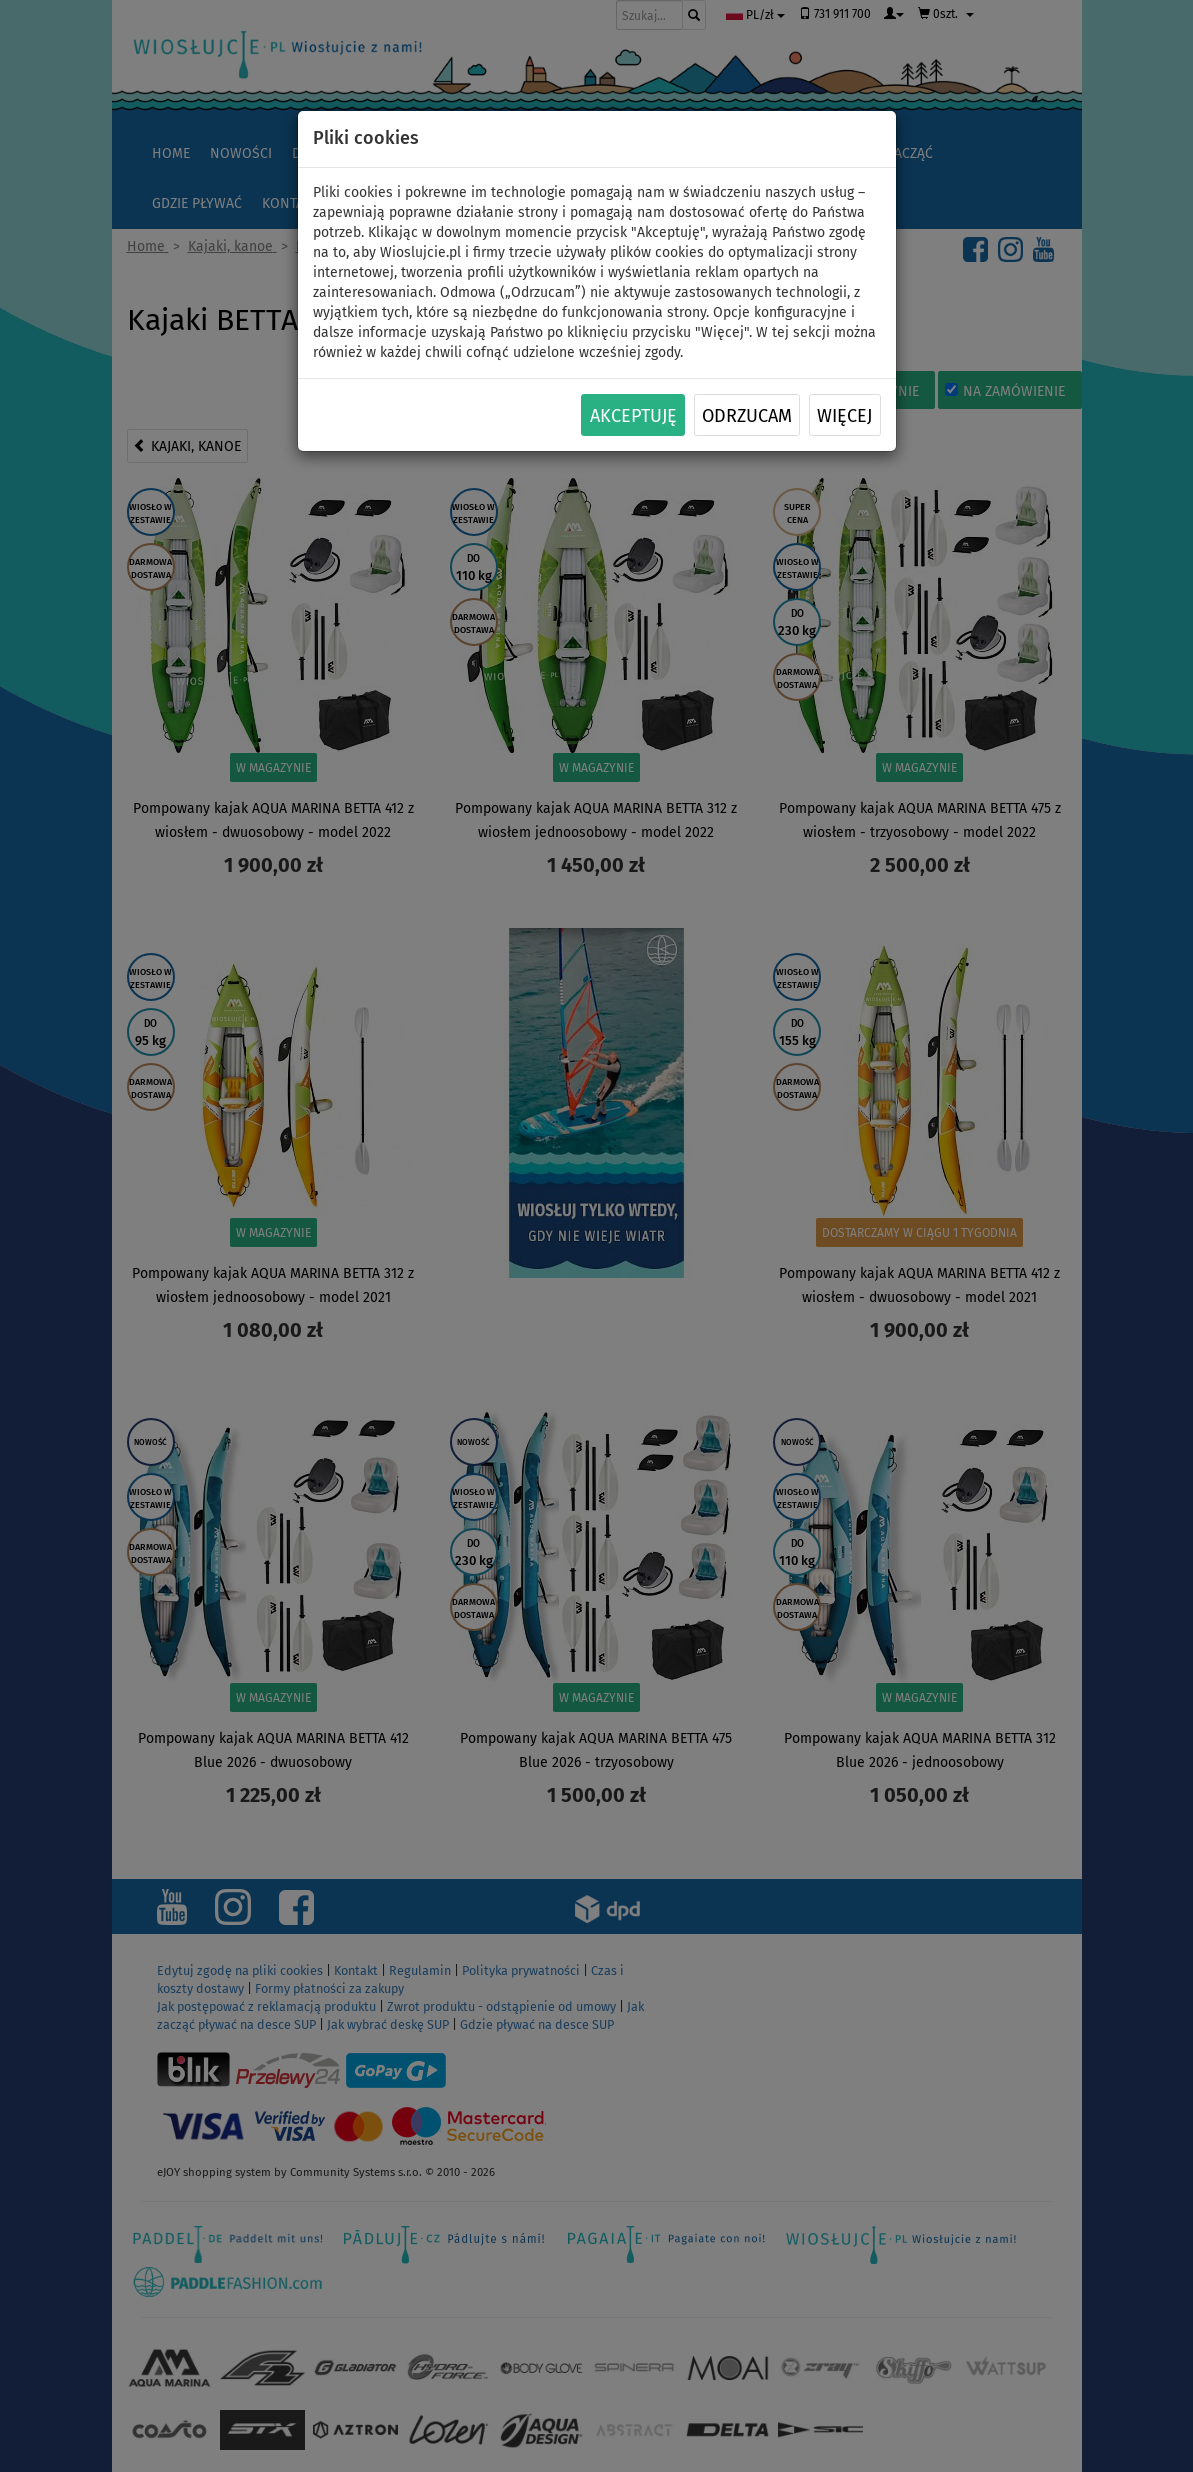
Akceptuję (633, 416)
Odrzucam (747, 416)
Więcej (844, 416)
